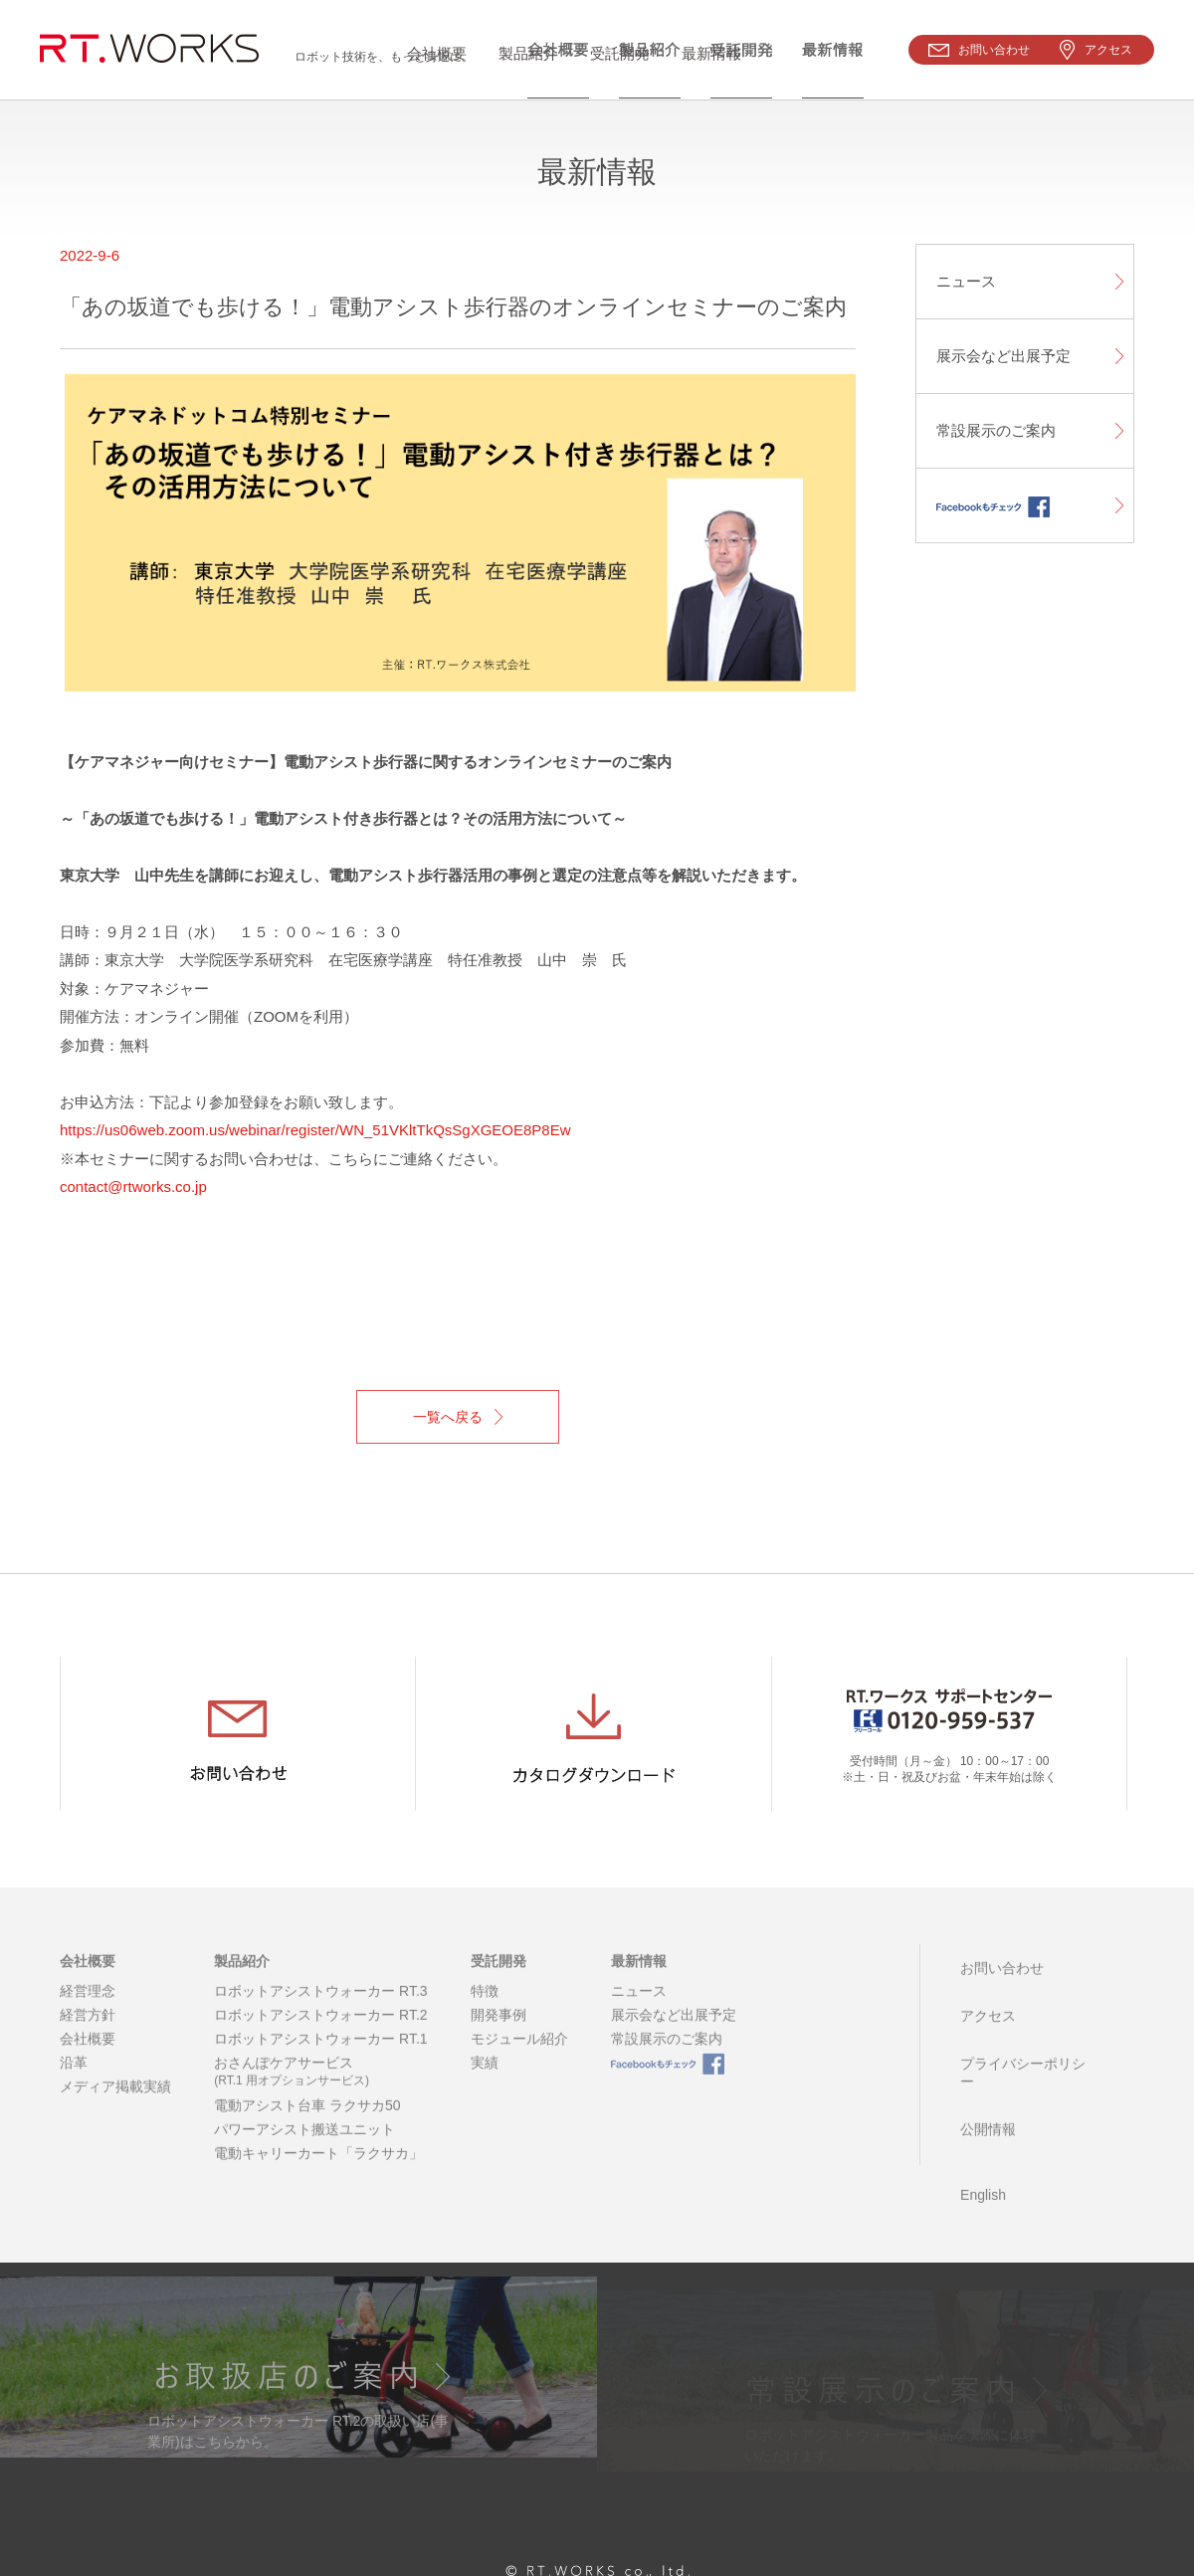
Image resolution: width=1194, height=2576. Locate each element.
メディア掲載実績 (115, 2109)
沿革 (74, 2085)
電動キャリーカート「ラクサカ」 (318, 2176)
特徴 (484, 2014)
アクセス (984, 2019)
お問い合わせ (998, 1985)
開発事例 (498, 2038)
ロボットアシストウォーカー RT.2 (320, 2038)
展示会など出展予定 (1003, 355)
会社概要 (87, 1985)
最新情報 (639, 1985)
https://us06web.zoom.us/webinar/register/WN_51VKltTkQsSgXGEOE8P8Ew (315, 1129)
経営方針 (87, 2038)
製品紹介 (242, 1985)
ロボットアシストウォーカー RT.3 (320, 2014)
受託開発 (498, 1985)
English (979, 2138)
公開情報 (984, 2086)
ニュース (966, 281)
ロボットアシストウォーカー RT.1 (320, 2062)
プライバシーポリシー (1025, 2053)
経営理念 (87, 2014)
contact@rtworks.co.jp (133, 1186)
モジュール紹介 (519, 2062)
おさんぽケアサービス (320, 2095)
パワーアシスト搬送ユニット (304, 2152)
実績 (484, 2085)
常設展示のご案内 (996, 430)
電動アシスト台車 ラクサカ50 (307, 2128)
